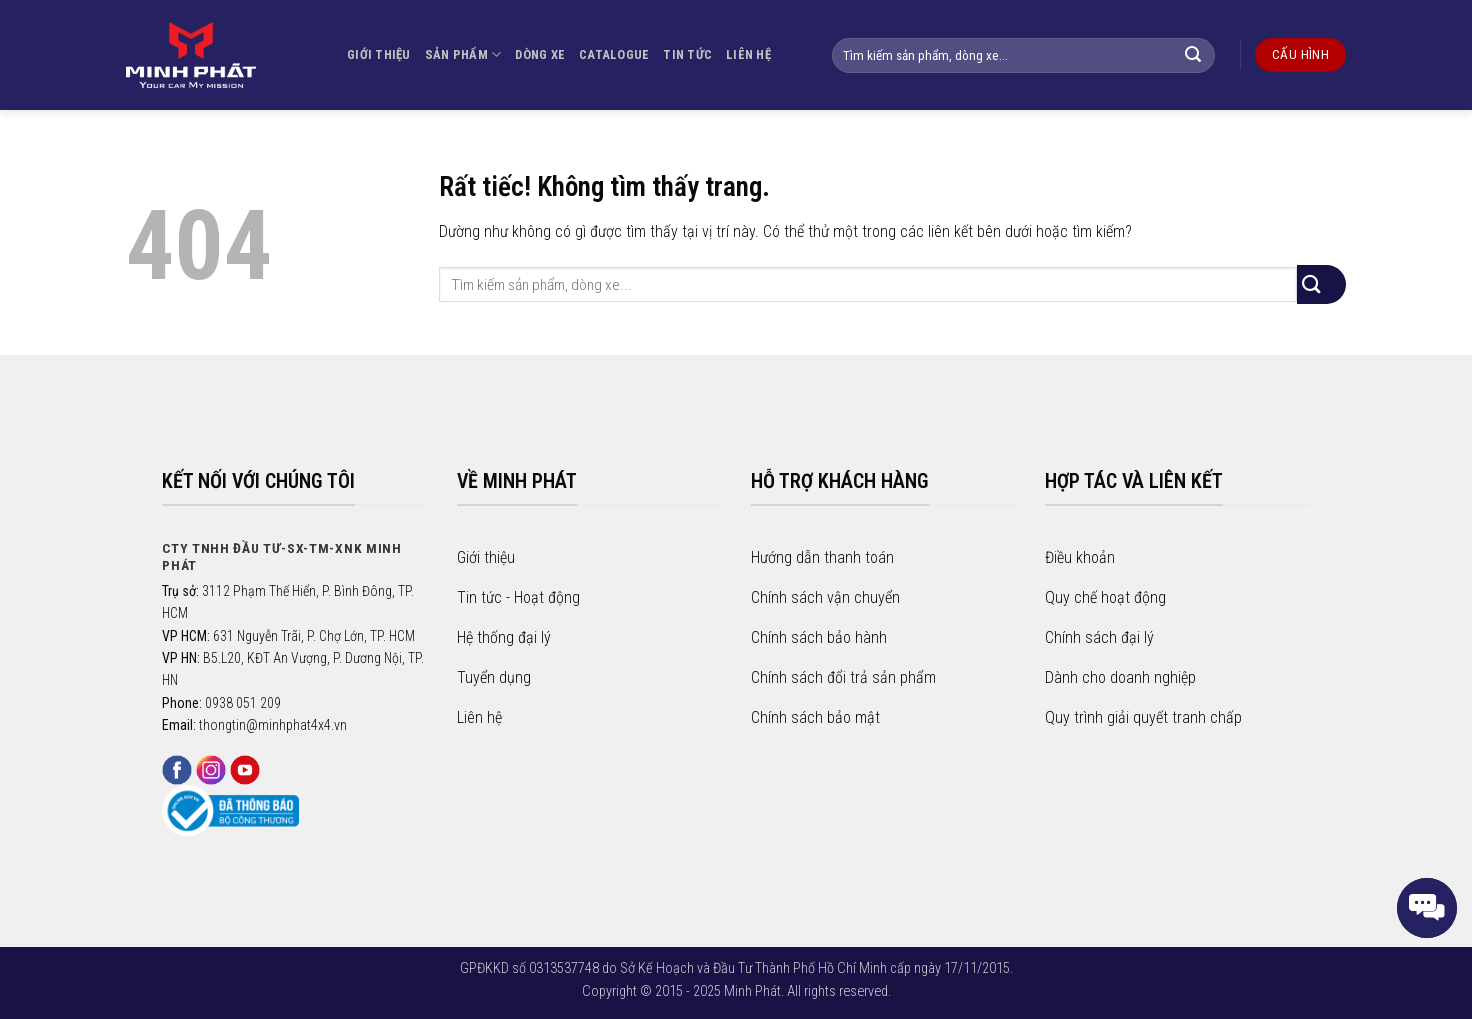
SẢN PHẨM (463, 54)
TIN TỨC (687, 54)
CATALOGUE (614, 54)
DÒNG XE (540, 54)
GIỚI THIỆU (379, 54)
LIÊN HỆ (748, 54)
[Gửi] (1203, 55)
